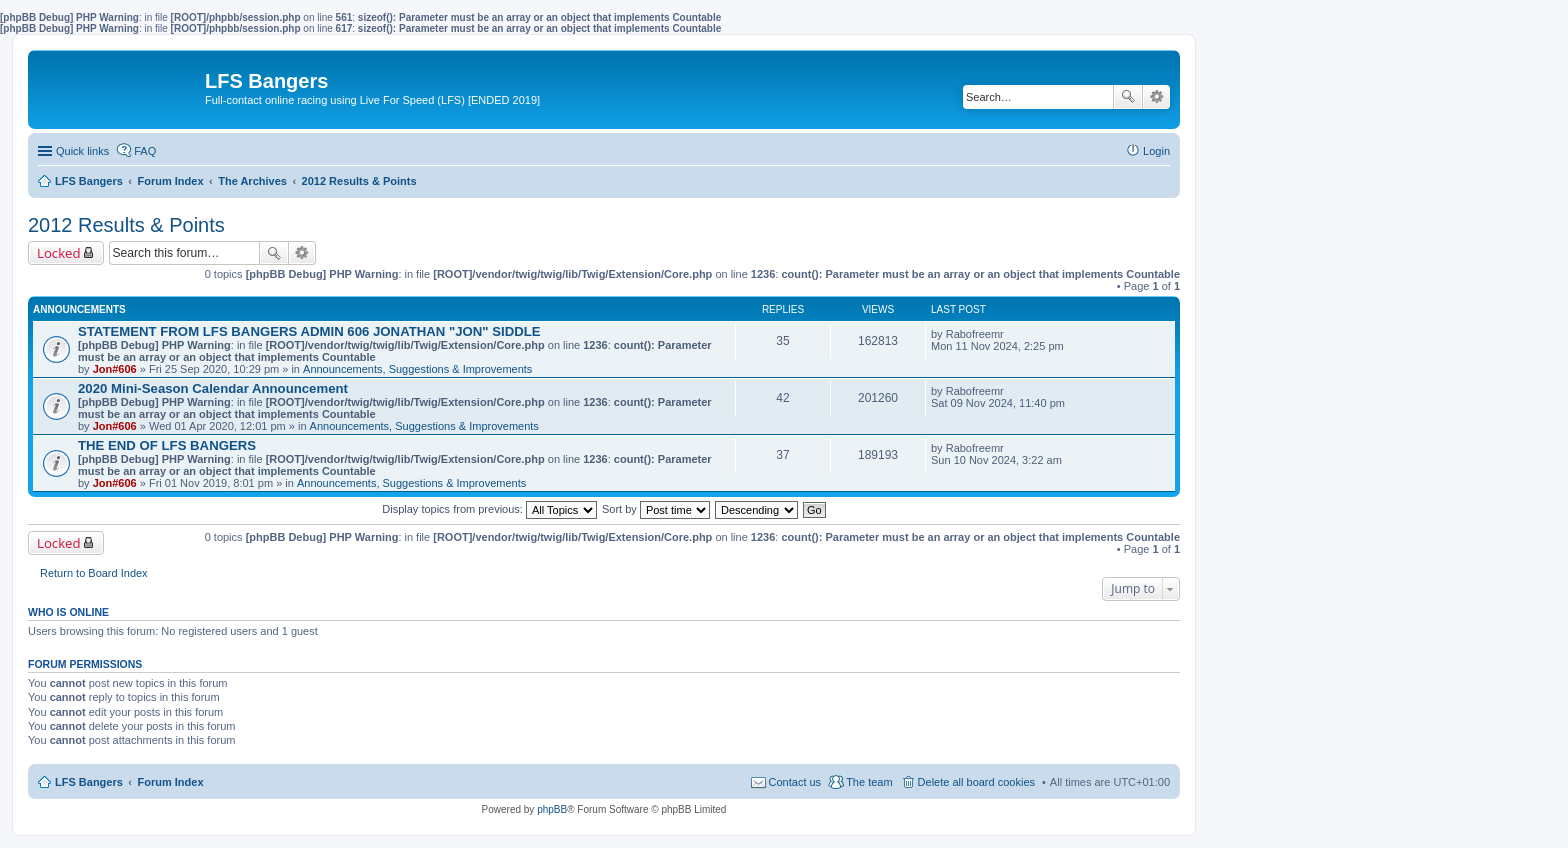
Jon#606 (115, 369)
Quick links (82, 151)
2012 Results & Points (126, 225)
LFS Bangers (89, 782)
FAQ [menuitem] (145, 151)
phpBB (552, 809)
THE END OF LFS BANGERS (167, 445)
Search (1128, 97)
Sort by (656, 509)
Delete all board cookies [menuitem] (976, 782)
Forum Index (171, 782)
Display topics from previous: (489, 509)
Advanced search (1156, 97)
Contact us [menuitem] (795, 782)
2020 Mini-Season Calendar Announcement (213, 388)
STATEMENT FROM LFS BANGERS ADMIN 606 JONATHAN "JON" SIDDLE (309, 331)
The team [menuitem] (869, 782)
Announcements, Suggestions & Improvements (417, 369)
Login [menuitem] (1156, 151)
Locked (59, 253)
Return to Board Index (94, 573)
